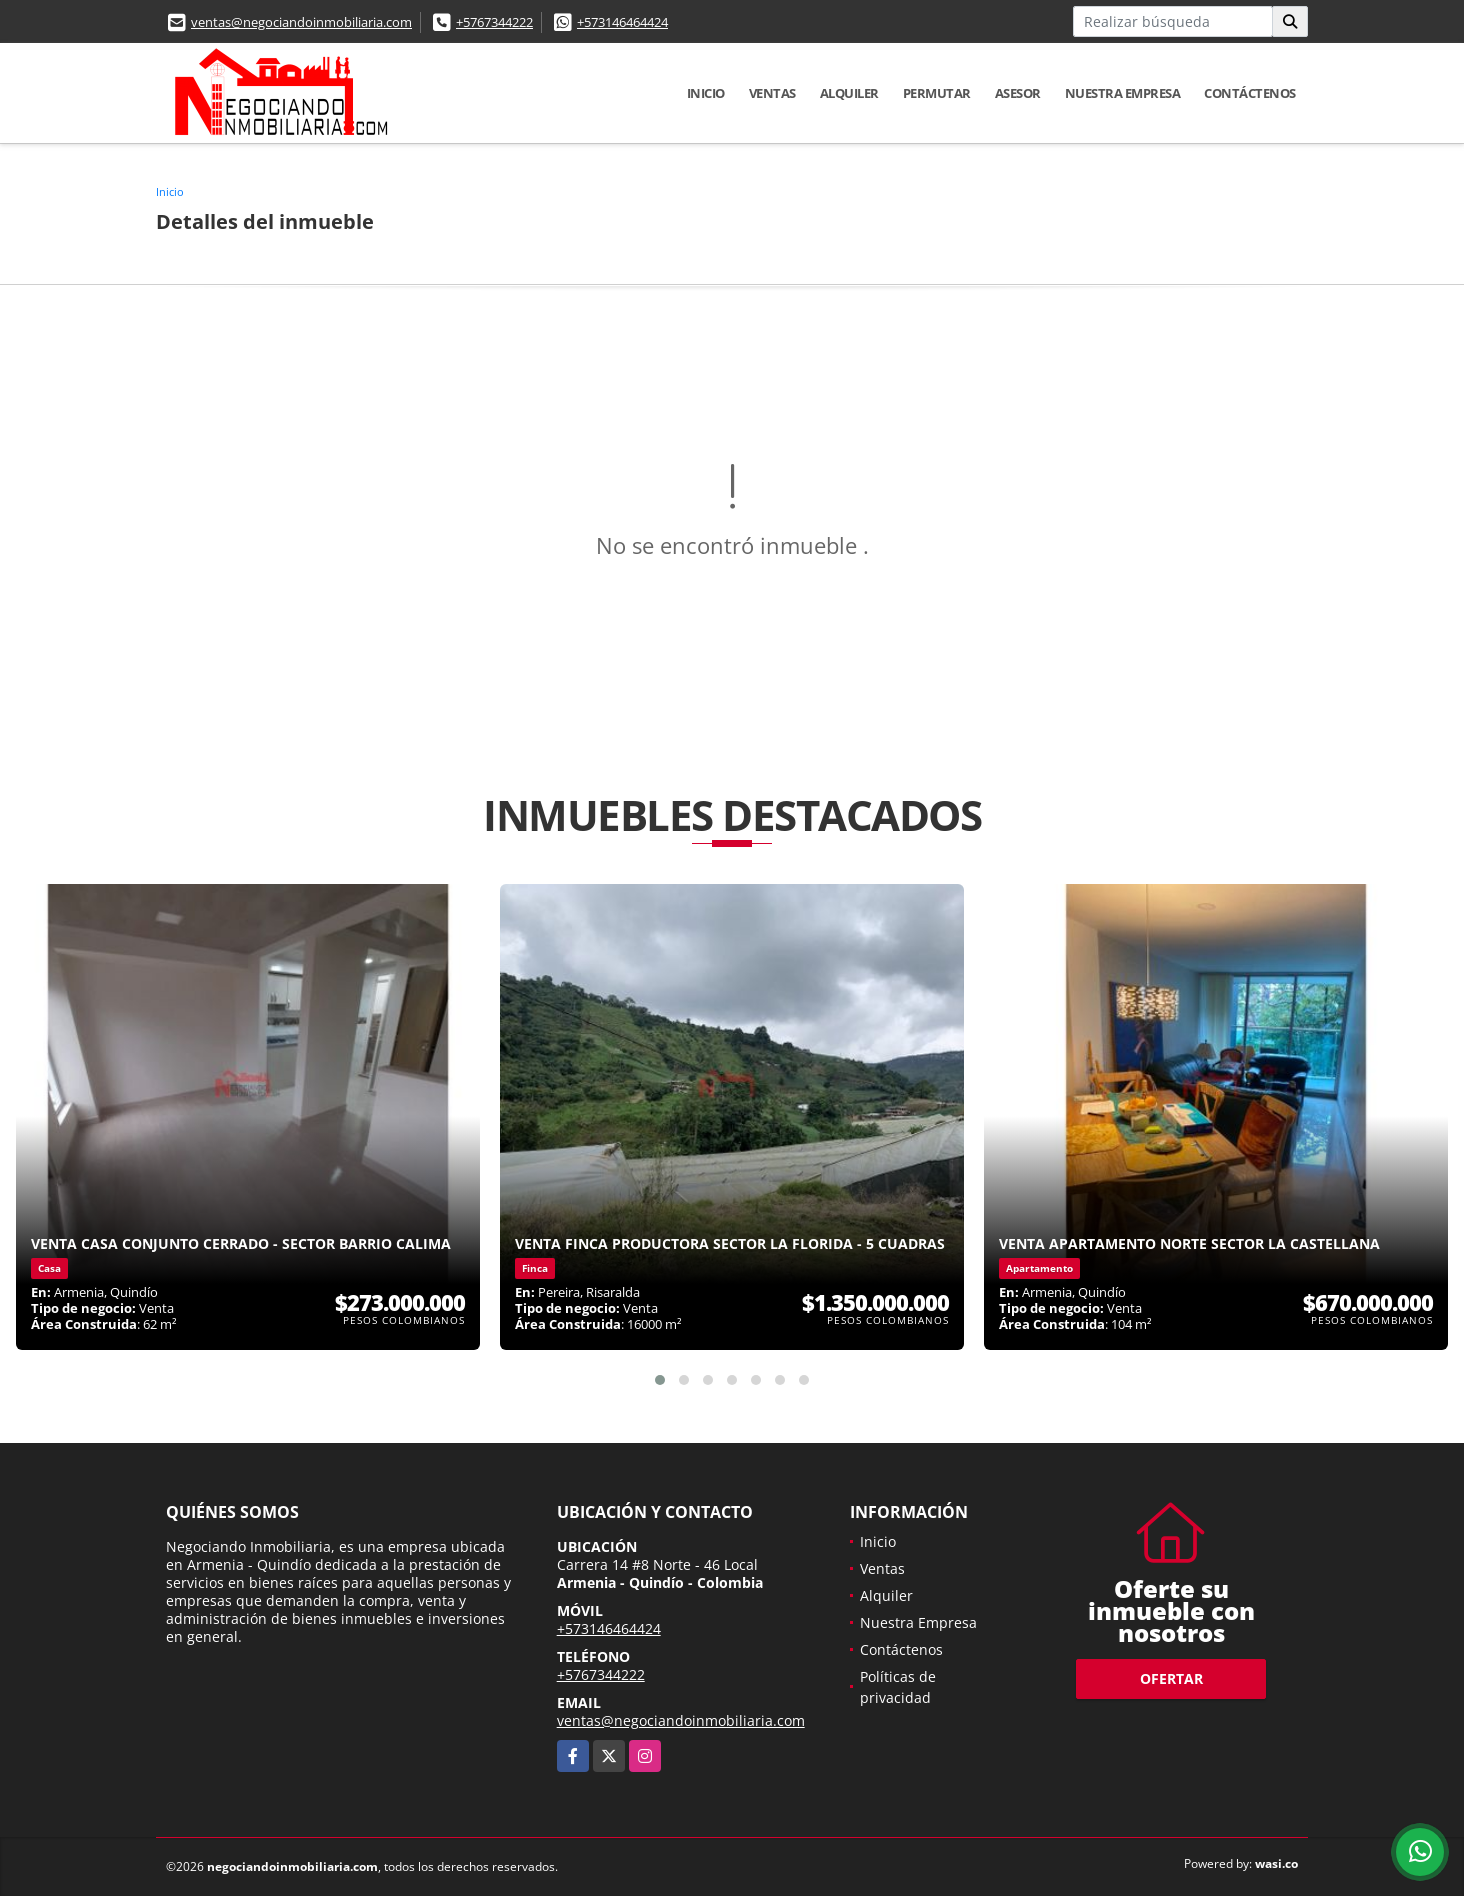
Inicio (706, 93)
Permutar (937, 93)
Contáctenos (1250, 93)
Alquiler (849, 93)
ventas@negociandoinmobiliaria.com (301, 22)
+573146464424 (622, 22)
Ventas (772, 93)
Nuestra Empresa (1123, 93)
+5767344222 (494, 22)
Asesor (1018, 93)
